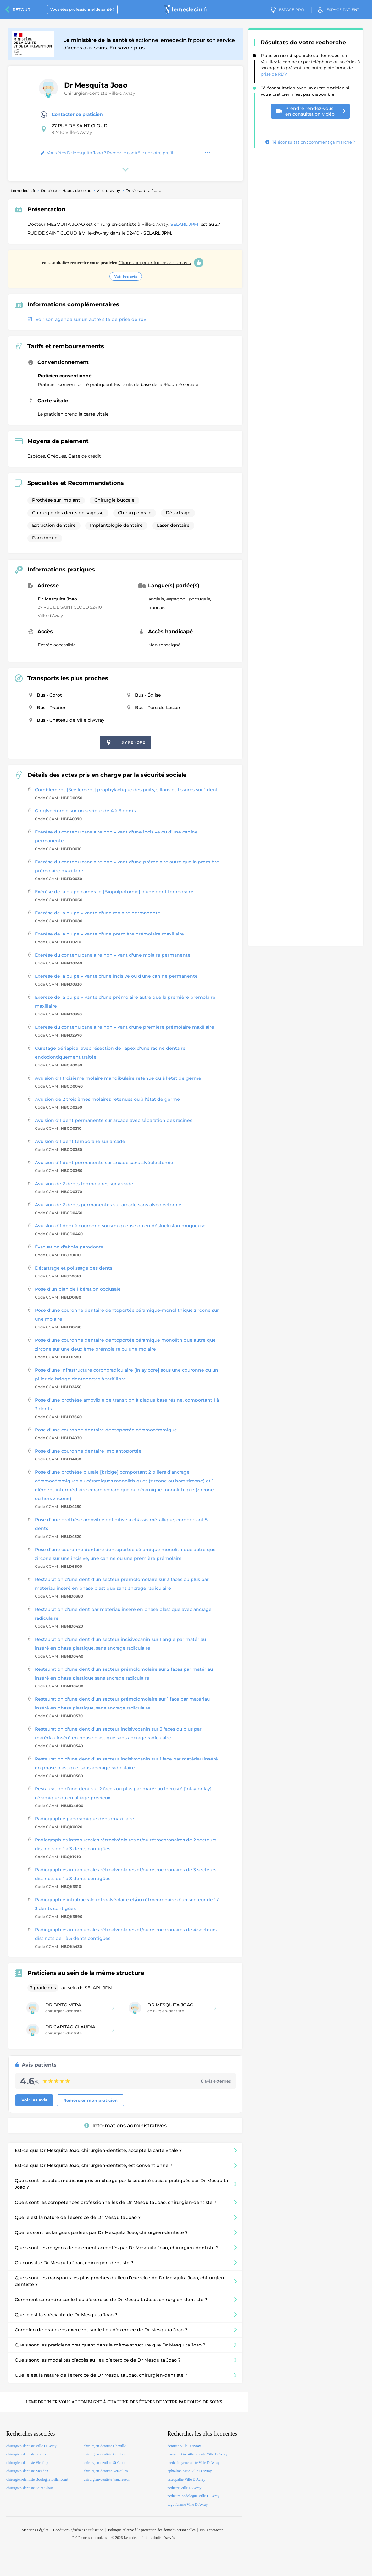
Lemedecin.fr (23, 190)
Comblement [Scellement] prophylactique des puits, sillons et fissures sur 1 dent (126, 790)
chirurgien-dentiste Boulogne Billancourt (37, 2479)
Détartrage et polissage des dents (73, 1268)
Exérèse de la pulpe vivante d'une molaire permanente (97, 913)
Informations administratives (125, 2126)
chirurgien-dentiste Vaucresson (107, 2479)
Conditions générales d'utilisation (78, 2530)
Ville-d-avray (108, 190)
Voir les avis (125, 276)
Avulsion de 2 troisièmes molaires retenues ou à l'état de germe (107, 1099)
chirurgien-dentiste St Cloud (105, 2462)
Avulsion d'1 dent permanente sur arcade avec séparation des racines (113, 1120)
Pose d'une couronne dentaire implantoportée (88, 1451)
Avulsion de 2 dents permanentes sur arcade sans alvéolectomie (108, 1205)
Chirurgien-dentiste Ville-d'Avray (99, 93)
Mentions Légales (35, 2530)
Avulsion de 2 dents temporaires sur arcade (84, 1183)
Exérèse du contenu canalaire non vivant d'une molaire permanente (113, 955)
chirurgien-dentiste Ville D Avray (31, 2446)
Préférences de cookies (89, 2537)
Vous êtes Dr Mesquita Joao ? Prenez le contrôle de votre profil (107, 152)
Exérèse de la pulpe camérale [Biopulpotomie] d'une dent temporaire (114, 892)
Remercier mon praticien (90, 2100)
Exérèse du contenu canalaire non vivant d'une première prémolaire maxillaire (124, 1027)
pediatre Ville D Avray (184, 2488)
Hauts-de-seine (76, 190)
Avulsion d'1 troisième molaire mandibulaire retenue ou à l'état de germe (118, 1078)
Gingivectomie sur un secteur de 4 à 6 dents (85, 811)
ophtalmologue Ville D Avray (189, 2471)
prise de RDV (274, 74)
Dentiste (49, 190)
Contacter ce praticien (72, 114)
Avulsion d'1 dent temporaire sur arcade (80, 1141)
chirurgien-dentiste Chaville (105, 2446)
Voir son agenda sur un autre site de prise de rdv (86, 319)
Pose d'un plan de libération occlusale (78, 1289)
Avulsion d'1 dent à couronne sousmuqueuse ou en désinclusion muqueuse (120, 1226)
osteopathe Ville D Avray (186, 2479)
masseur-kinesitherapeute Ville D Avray (197, 2454)
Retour (21, 9)
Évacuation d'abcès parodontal (70, 1247)
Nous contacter (211, 2530)
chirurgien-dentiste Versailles (106, 2471)
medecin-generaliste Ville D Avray (193, 2462)
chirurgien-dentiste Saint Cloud (29, 2488)
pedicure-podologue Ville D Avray (193, 2496)
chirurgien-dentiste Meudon (27, 2471)
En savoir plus (127, 48)
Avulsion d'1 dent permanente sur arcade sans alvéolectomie (104, 1162)
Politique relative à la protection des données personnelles (151, 2530)
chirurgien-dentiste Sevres (26, 2454)
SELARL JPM (184, 224)
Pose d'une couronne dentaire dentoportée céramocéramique (106, 1430)
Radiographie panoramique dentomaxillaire (84, 1819)
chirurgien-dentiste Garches (104, 2454)
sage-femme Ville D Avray (187, 2504)
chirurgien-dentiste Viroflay (27, 2462)
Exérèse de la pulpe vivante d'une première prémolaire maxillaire (109, 934)
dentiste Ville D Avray (184, 2446)
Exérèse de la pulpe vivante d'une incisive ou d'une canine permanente (116, 976)
